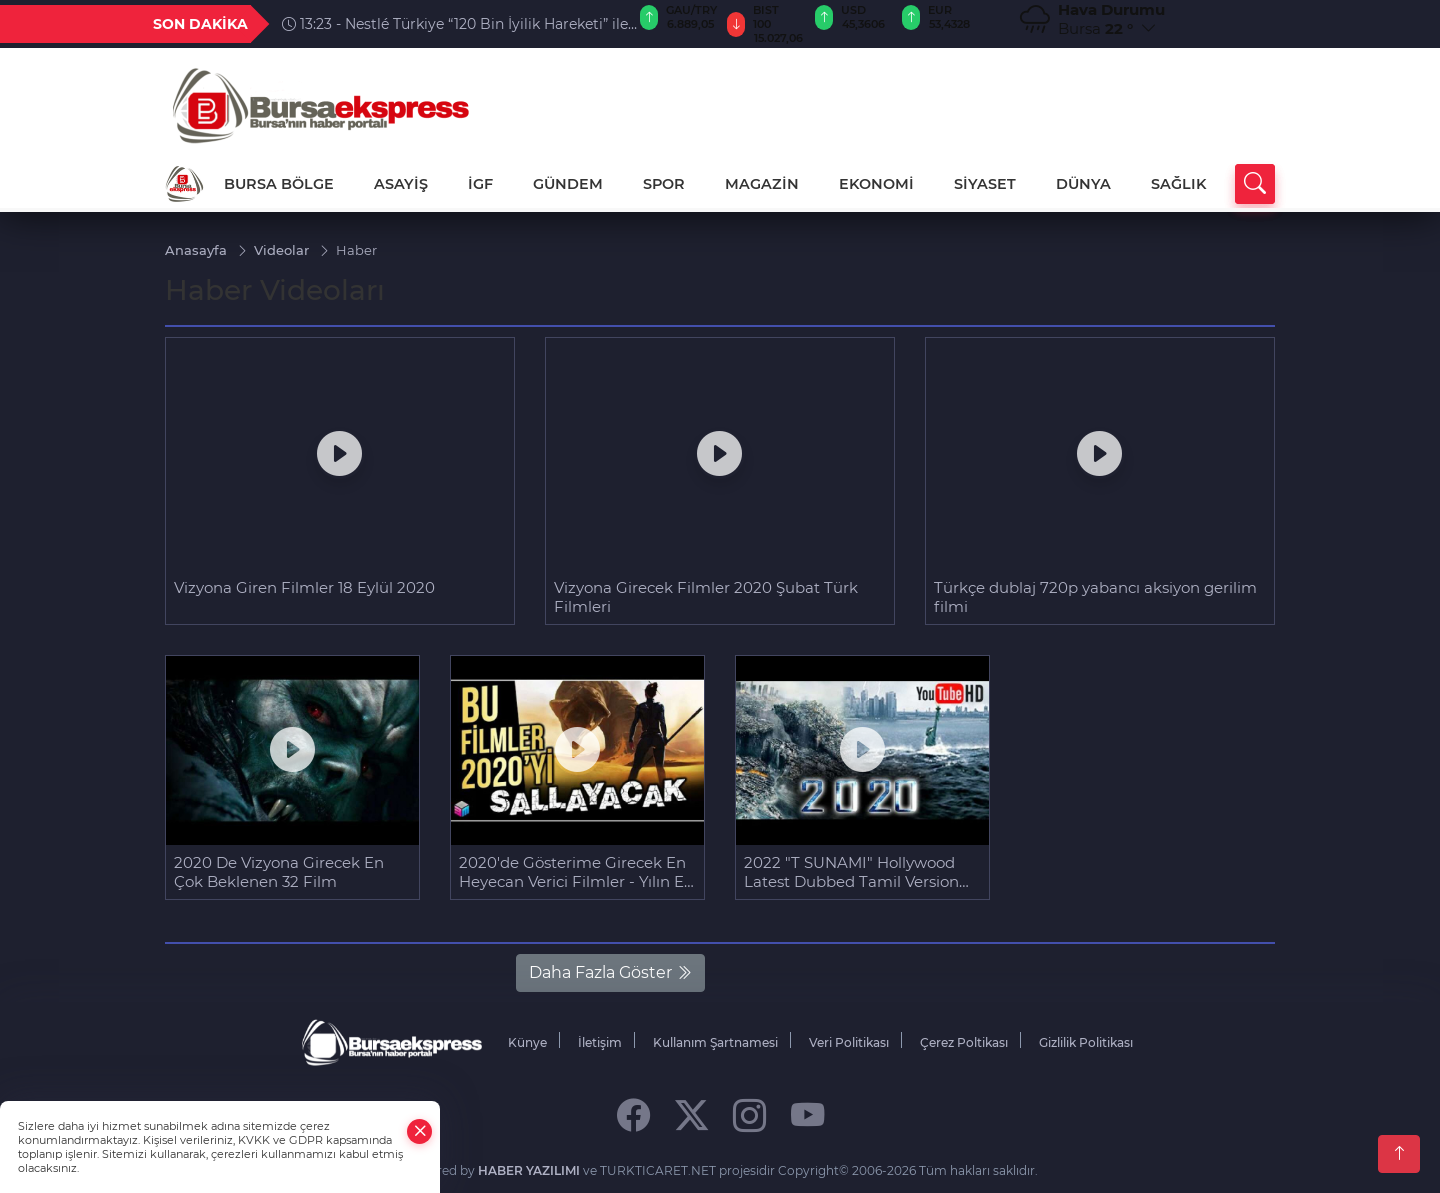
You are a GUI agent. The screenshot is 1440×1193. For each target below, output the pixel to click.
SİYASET (985, 184)
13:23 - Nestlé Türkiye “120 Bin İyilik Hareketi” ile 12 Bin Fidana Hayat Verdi (455, 24)
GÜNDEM (568, 184)
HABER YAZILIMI (529, 1169)
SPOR (664, 184)
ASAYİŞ (401, 184)
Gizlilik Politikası (1086, 1041)
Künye (527, 1041)
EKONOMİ (876, 184)
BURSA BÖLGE (279, 184)
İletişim (600, 1041)
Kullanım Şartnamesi (715, 1041)
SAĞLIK (1178, 184)
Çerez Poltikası (964, 1041)
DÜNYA (1083, 184)
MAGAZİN (762, 184)
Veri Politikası (849, 1041)
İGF (480, 184)
